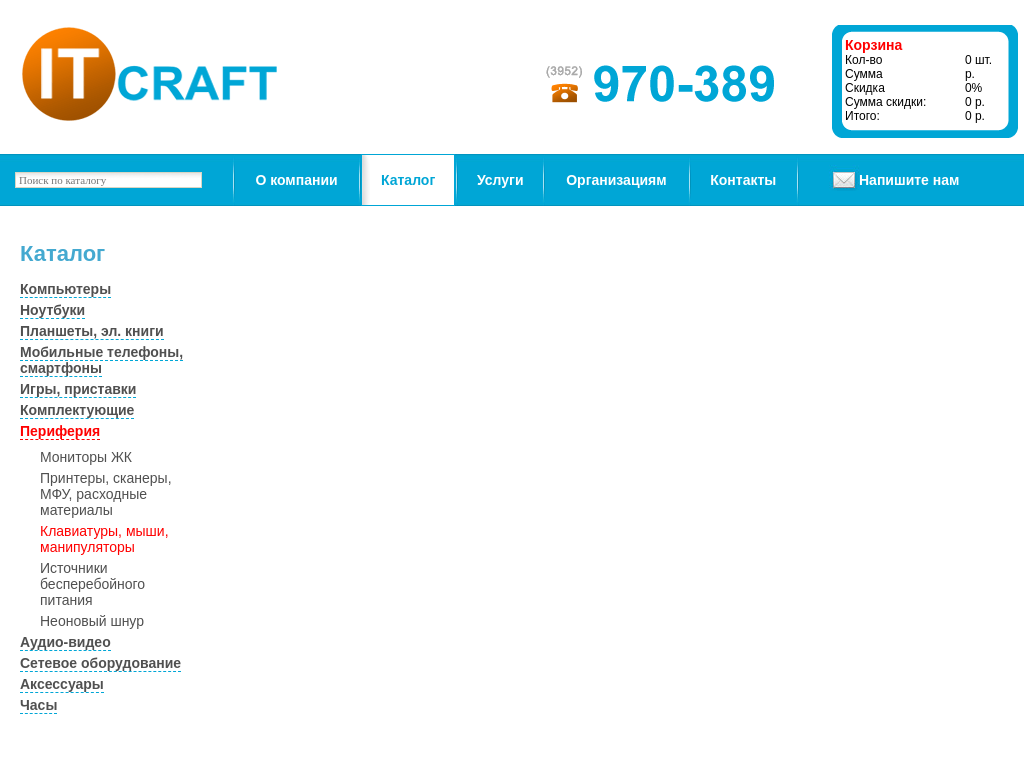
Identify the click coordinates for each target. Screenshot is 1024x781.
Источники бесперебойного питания (92, 584)
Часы (38, 705)
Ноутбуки (52, 310)
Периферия (60, 431)
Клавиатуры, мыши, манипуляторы (104, 539)
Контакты (743, 180)
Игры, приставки (78, 389)
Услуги (500, 180)
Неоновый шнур (92, 621)
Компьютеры (65, 289)
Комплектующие (77, 410)
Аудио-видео (65, 642)
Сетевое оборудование (100, 663)
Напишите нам (909, 180)
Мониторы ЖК (86, 457)
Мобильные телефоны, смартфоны (101, 360)
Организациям (616, 180)
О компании (296, 180)
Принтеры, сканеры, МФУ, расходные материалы (106, 494)
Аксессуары (62, 684)
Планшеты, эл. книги (92, 331)
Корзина (873, 45)
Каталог (408, 180)
